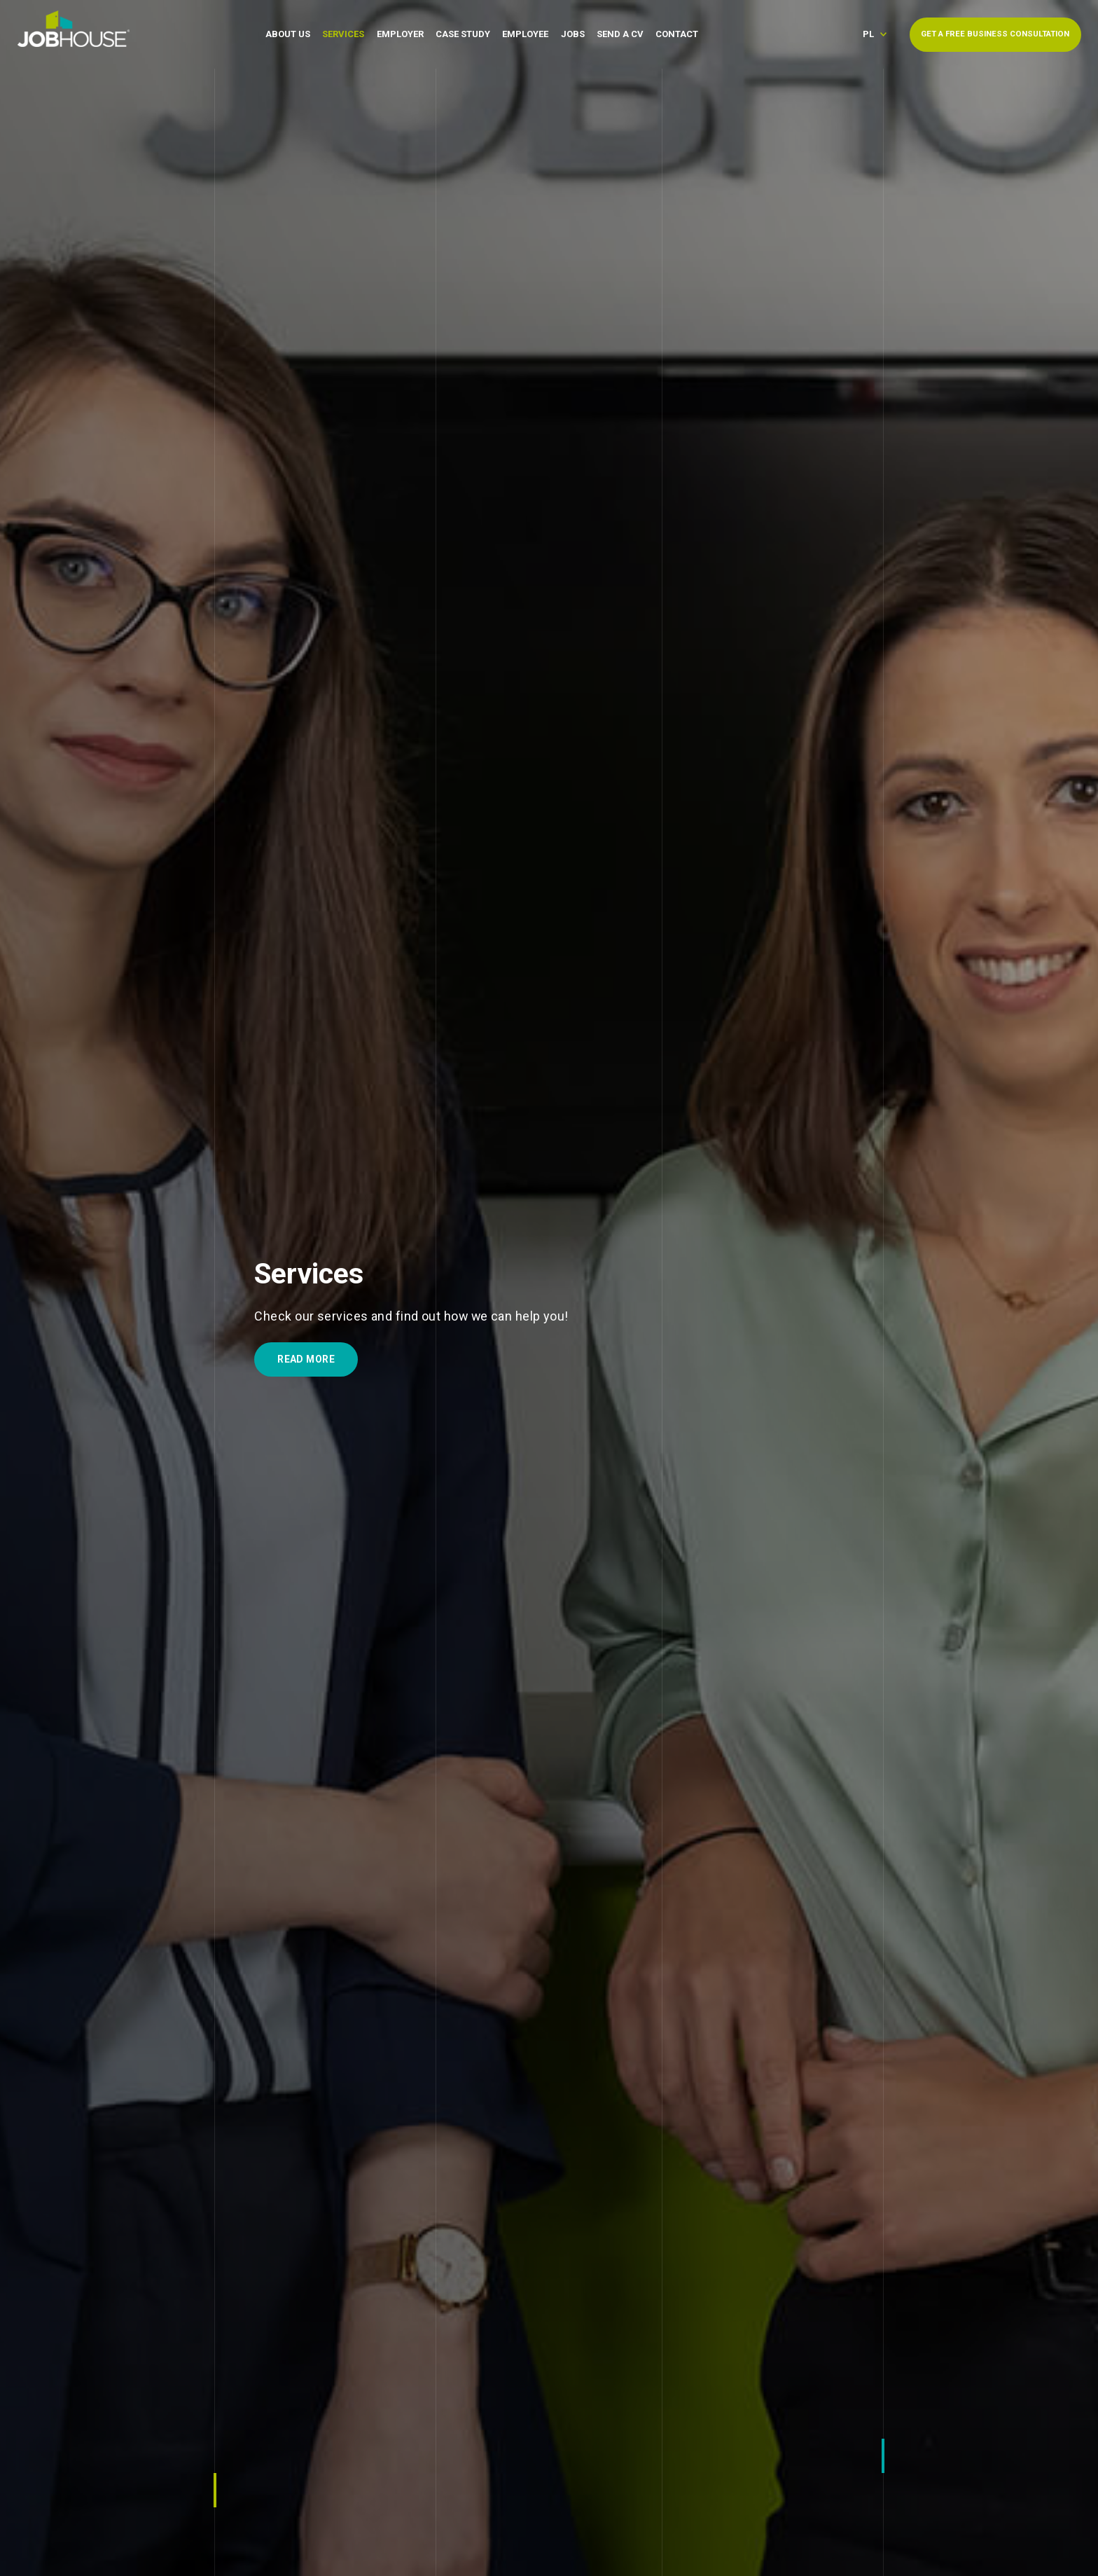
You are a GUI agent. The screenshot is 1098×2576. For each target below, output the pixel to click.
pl (868, 34)
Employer (400, 34)
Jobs (573, 34)
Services (343, 34)
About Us (287, 34)
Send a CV (620, 34)
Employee (525, 34)
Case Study (463, 34)
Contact (676, 34)
